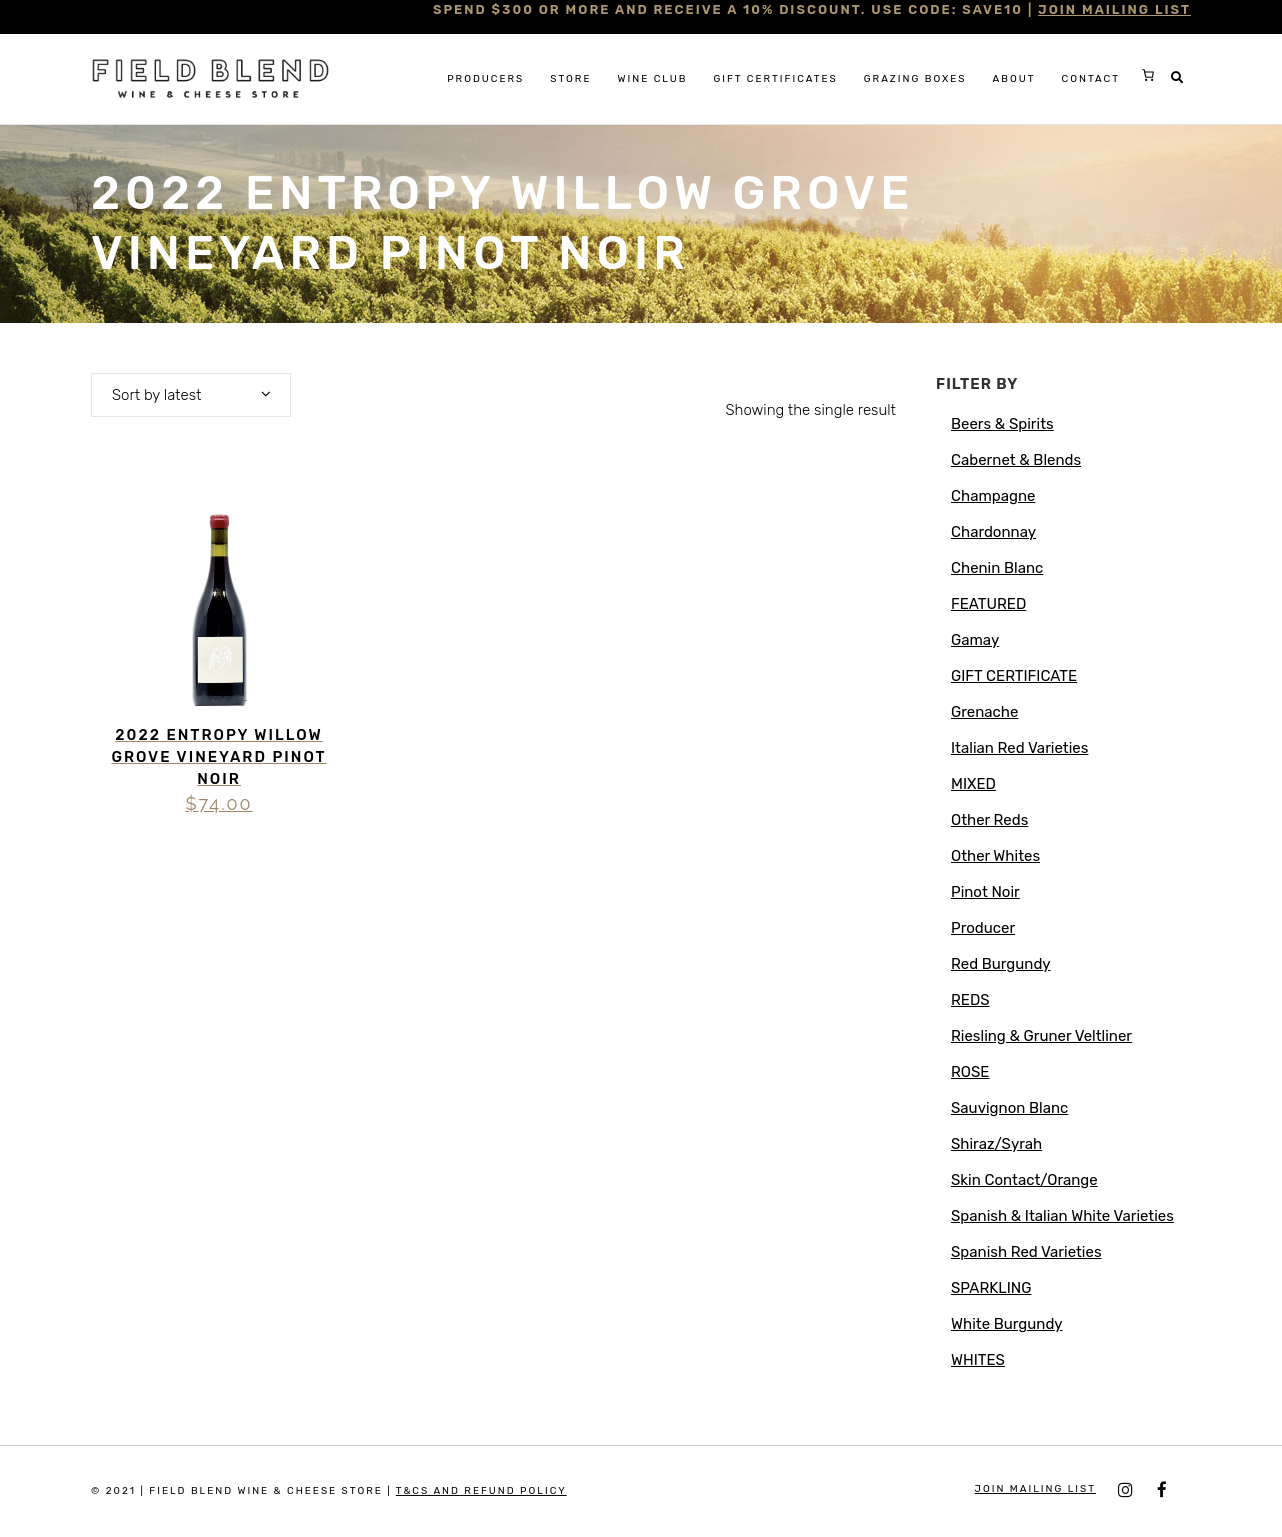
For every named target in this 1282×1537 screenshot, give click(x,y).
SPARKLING (991, 1288)
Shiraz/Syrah (996, 1144)
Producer (983, 928)
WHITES (978, 1360)
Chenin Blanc (997, 568)
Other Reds (989, 820)
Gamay (975, 640)
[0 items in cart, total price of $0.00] (1148, 75)
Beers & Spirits (1002, 424)
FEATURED (988, 604)
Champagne (993, 496)
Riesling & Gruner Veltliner (1041, 1036)
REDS (970, 1000)
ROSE (970, 1072)
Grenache (984, 712)
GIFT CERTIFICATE (1014, 676)
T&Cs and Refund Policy (481, 1491)
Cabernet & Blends (1016, 460)
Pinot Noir (985, 892)
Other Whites (995, 856)
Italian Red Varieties (1019, 748)
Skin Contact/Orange (1024, 1180)
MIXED (973, 784)
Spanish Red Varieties (1026, 1252)
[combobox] (191, 395)
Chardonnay (993, 532)
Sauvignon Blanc (1009, 1108)
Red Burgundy (1001, 964)
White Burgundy (1007, 1324)
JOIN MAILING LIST (1114, 9)
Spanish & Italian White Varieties (1062, 1216)
